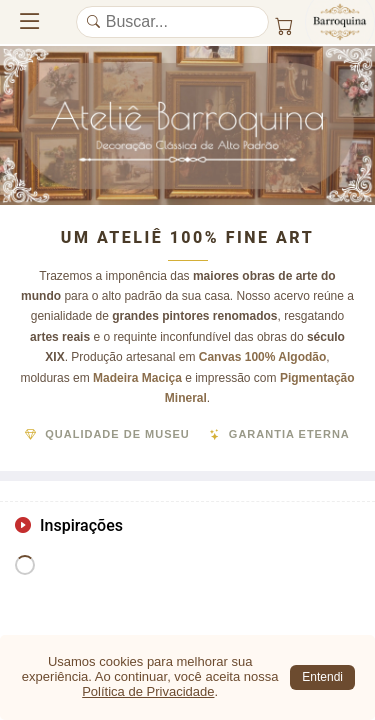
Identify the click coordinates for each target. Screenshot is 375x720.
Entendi (322, 677)
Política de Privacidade (148, 691)
